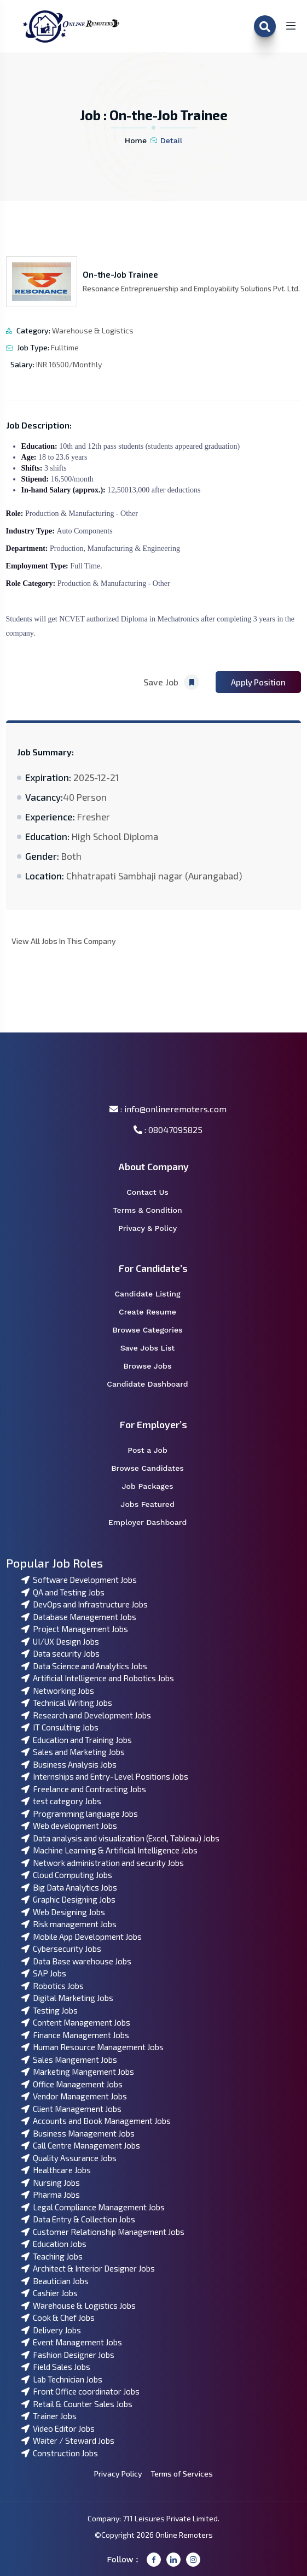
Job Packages (154, 1486)
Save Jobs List (154, 1348)
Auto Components (84, 531)
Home (136, 140)
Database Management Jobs (78, 1617)
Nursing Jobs (50, 2182)
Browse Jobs (155, 1366)
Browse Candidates (154, 1468)
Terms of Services (181, 2473)
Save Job (171, 682)
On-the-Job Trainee (120, 274)
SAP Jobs (43, 1973)
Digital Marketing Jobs (67, 1998)
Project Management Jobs (74, 1629)
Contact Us (154, 1192)
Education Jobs (53, 2244)
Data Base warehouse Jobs (76, 1961)
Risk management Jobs (69, 1924)
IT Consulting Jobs (60, 1727)
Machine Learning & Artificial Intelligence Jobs (109, 1850)
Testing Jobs (49, 2010)
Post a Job (154, 1450)
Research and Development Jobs (86, 1715)
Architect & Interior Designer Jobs (88, 2268)
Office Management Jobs (72, 2084)
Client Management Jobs (71, 2109)
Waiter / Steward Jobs (67, 2440)
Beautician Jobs (55, 2281)
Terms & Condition (153, 1210)
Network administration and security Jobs (102, 1863)
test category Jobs (61, 1801)
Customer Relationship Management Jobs (102, 2232)
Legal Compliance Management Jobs (93, 2207)
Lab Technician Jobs (61, 2379)
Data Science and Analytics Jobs (84, 1666)
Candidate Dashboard (153, 1384)
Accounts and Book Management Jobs (96, 2121)
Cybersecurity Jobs (61, 1948)
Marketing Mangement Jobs (77, 2071)
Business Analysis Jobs (69, 1764)
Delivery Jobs (51, 2330)
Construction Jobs (59, 2453)
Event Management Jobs (71, 2342)
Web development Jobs (69, 1825)
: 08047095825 (168, 1129)
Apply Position (258, 682)
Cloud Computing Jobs (66, 1875)
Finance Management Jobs (75, 2035)
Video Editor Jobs (58, 2428)
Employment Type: (38, 566)
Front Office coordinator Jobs (80, 2391)
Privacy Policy (118, 2473)
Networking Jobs (57, 1690)
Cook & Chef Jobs (58, 2317)
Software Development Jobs (79, 1580)
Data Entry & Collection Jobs (78, 2219)
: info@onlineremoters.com (168, 1109)
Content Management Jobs (75, 2022)
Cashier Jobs (49, 2293)
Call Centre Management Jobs (80, 2145)
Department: (28, 548)
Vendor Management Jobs (74, 2096)
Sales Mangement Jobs (69, 2059)
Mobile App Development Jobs (81, 1936)
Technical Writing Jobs (66, 1702)
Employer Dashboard (153, 1522)
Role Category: (31, 583)
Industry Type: (31, 531)
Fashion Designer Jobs (67, 2355)
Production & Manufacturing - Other (81, 513)
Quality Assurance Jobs (69, 2158)
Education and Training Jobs (76, 1740)
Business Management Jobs (78, 2133)
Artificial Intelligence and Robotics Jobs (97, 1678)
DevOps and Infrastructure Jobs (84, 1604)
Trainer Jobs (49, 2416)
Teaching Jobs (52, 2256)
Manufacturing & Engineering (132, 548)
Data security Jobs (60, 1653)
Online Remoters (184, 2534)
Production (66, 548)
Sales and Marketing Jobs (73, 1752)
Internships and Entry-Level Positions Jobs (104, 1776)
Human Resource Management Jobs (92, 2047)
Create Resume (154, 1312)
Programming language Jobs (79, 1813)
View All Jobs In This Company (63, 941)
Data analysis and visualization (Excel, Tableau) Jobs (120, 1838)
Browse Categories (154, 1330)
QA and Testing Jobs (63, 1592)
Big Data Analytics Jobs (69, 1887)
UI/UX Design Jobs (60, 1641)
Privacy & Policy (154, 1228)
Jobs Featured (154, 1504)
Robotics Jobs (52, 1986)
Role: (15, 513)
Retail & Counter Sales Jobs (76, 2404)
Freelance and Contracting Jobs (83, 1789)
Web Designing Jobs (63, 1912)
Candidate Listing (154, 1294)
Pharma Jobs (50, 2194)
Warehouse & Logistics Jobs (78, 2305)
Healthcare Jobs (56, 2170)
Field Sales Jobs (55, 2367)
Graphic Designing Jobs (68, 1899)
